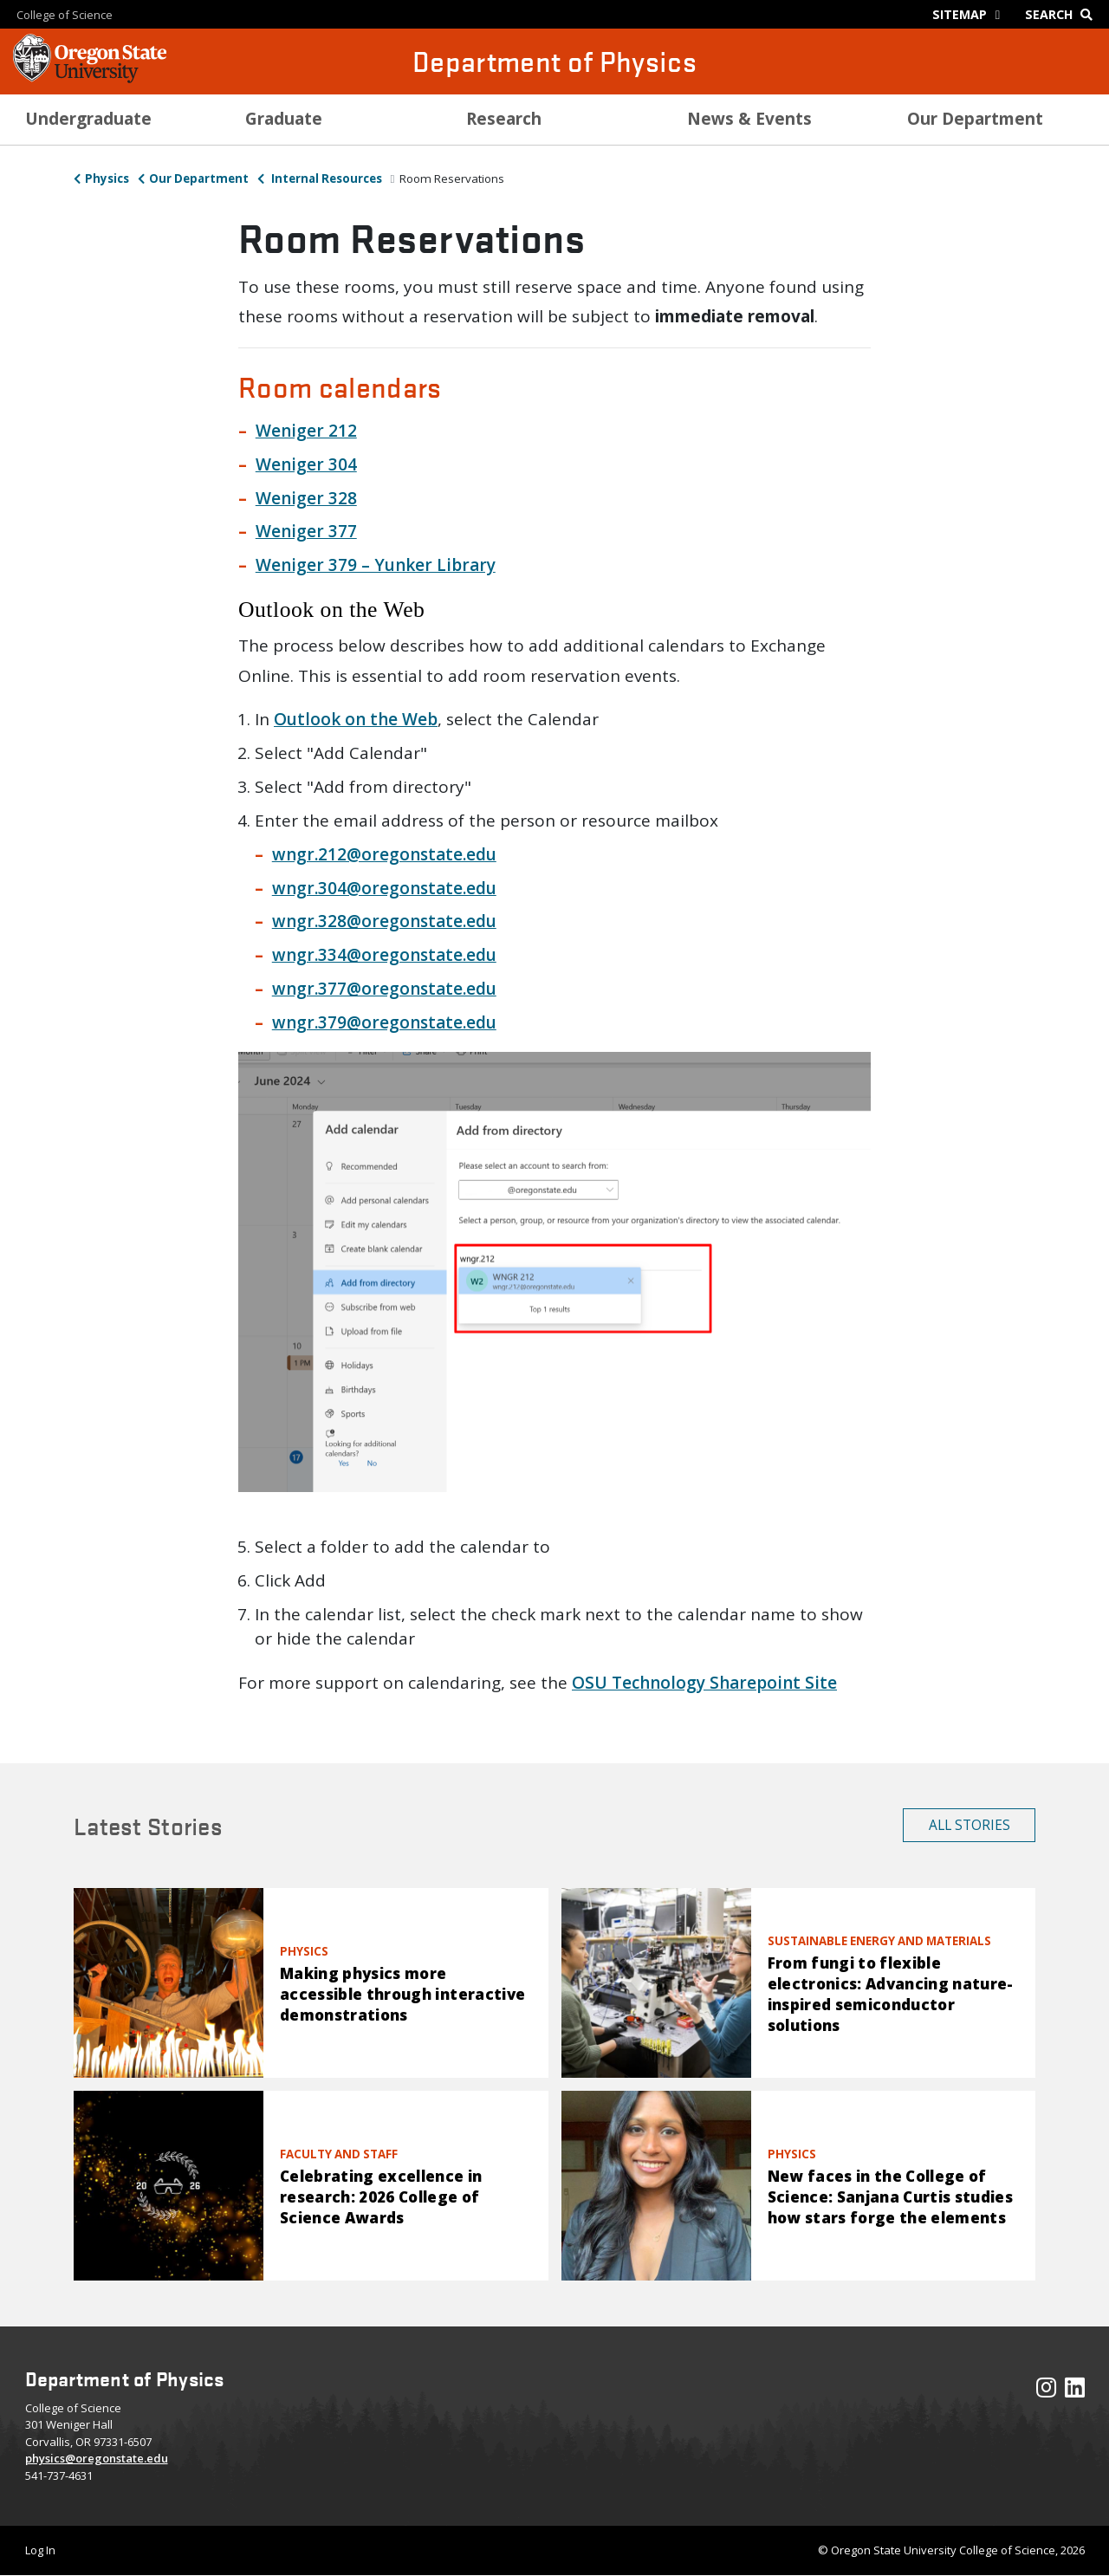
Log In (40, 2550)
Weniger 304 (306, 464)
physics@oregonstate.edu (96, 2458)
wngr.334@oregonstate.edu (384, 955)
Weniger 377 (306, 531)
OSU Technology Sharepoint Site (704, 1682)
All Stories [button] (969, 1824)
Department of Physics (554, 61)
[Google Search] (1062, 14)
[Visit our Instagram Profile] (1046, 2391)
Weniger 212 (306, 430)
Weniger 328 (306, 498)
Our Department (199, 178)
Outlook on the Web (356, 719)
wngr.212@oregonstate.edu (384, 854)
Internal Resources (325, 178)
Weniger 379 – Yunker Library (376, 565)
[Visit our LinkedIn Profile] (1075, 2391)
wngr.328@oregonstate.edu (384, 921)
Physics (107, 178)
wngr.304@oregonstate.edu (384, 888)
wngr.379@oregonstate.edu (384, 1022)
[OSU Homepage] (89, 78)
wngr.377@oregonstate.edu (384, 988)
